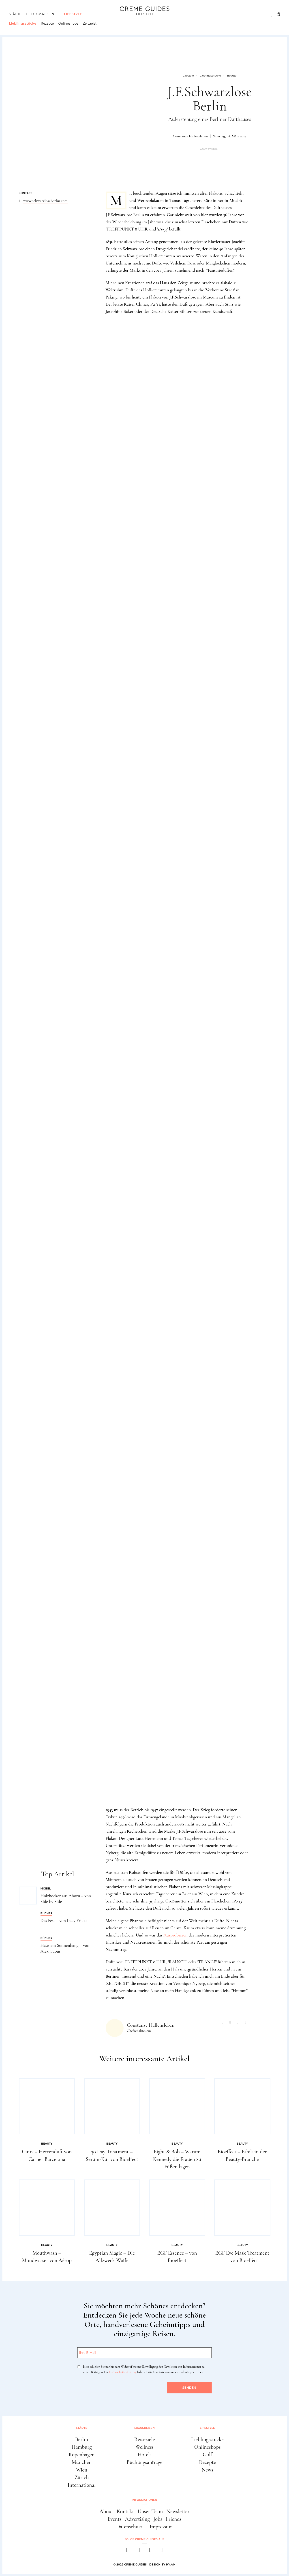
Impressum (161, 2526)
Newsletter (178, 2511)
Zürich (82, 2477)
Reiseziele (144, 2439)
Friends (173, 2519)
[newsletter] (162, 2551)
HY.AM (171, 2564)
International (82, 2485)
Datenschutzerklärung (122, 2372)
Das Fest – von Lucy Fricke (64, 1920)
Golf (207, 2454)
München (82, 2462)
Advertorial (209, 149)
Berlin (81, 2439)
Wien (81, 2470)
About (106, 2511)
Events (114, 2519)
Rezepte (47, 23)
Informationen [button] (144, 2499)
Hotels (144, 2454)
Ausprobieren (175, 1935)
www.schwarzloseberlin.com (45, 200)
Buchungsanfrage (145, 2462)
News (207, 2470)
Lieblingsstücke (22, 23)
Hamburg (81, 2447)
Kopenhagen (81, 2454)
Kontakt (125, 2511)
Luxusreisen (42, 14)
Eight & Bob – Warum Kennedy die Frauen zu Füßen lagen (177, 2159)
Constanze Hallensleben (190, 136)
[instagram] (139, 2551)
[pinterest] (150, 2551)
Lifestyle (73, 14)
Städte (15, 14)
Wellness (144, 2447)
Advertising (137, 2519)
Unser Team (150, 2511)
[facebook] (127, 2551)
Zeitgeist (90, 23)
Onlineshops (68, 23)
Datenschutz (129, 2526)
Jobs (157, 2519)
